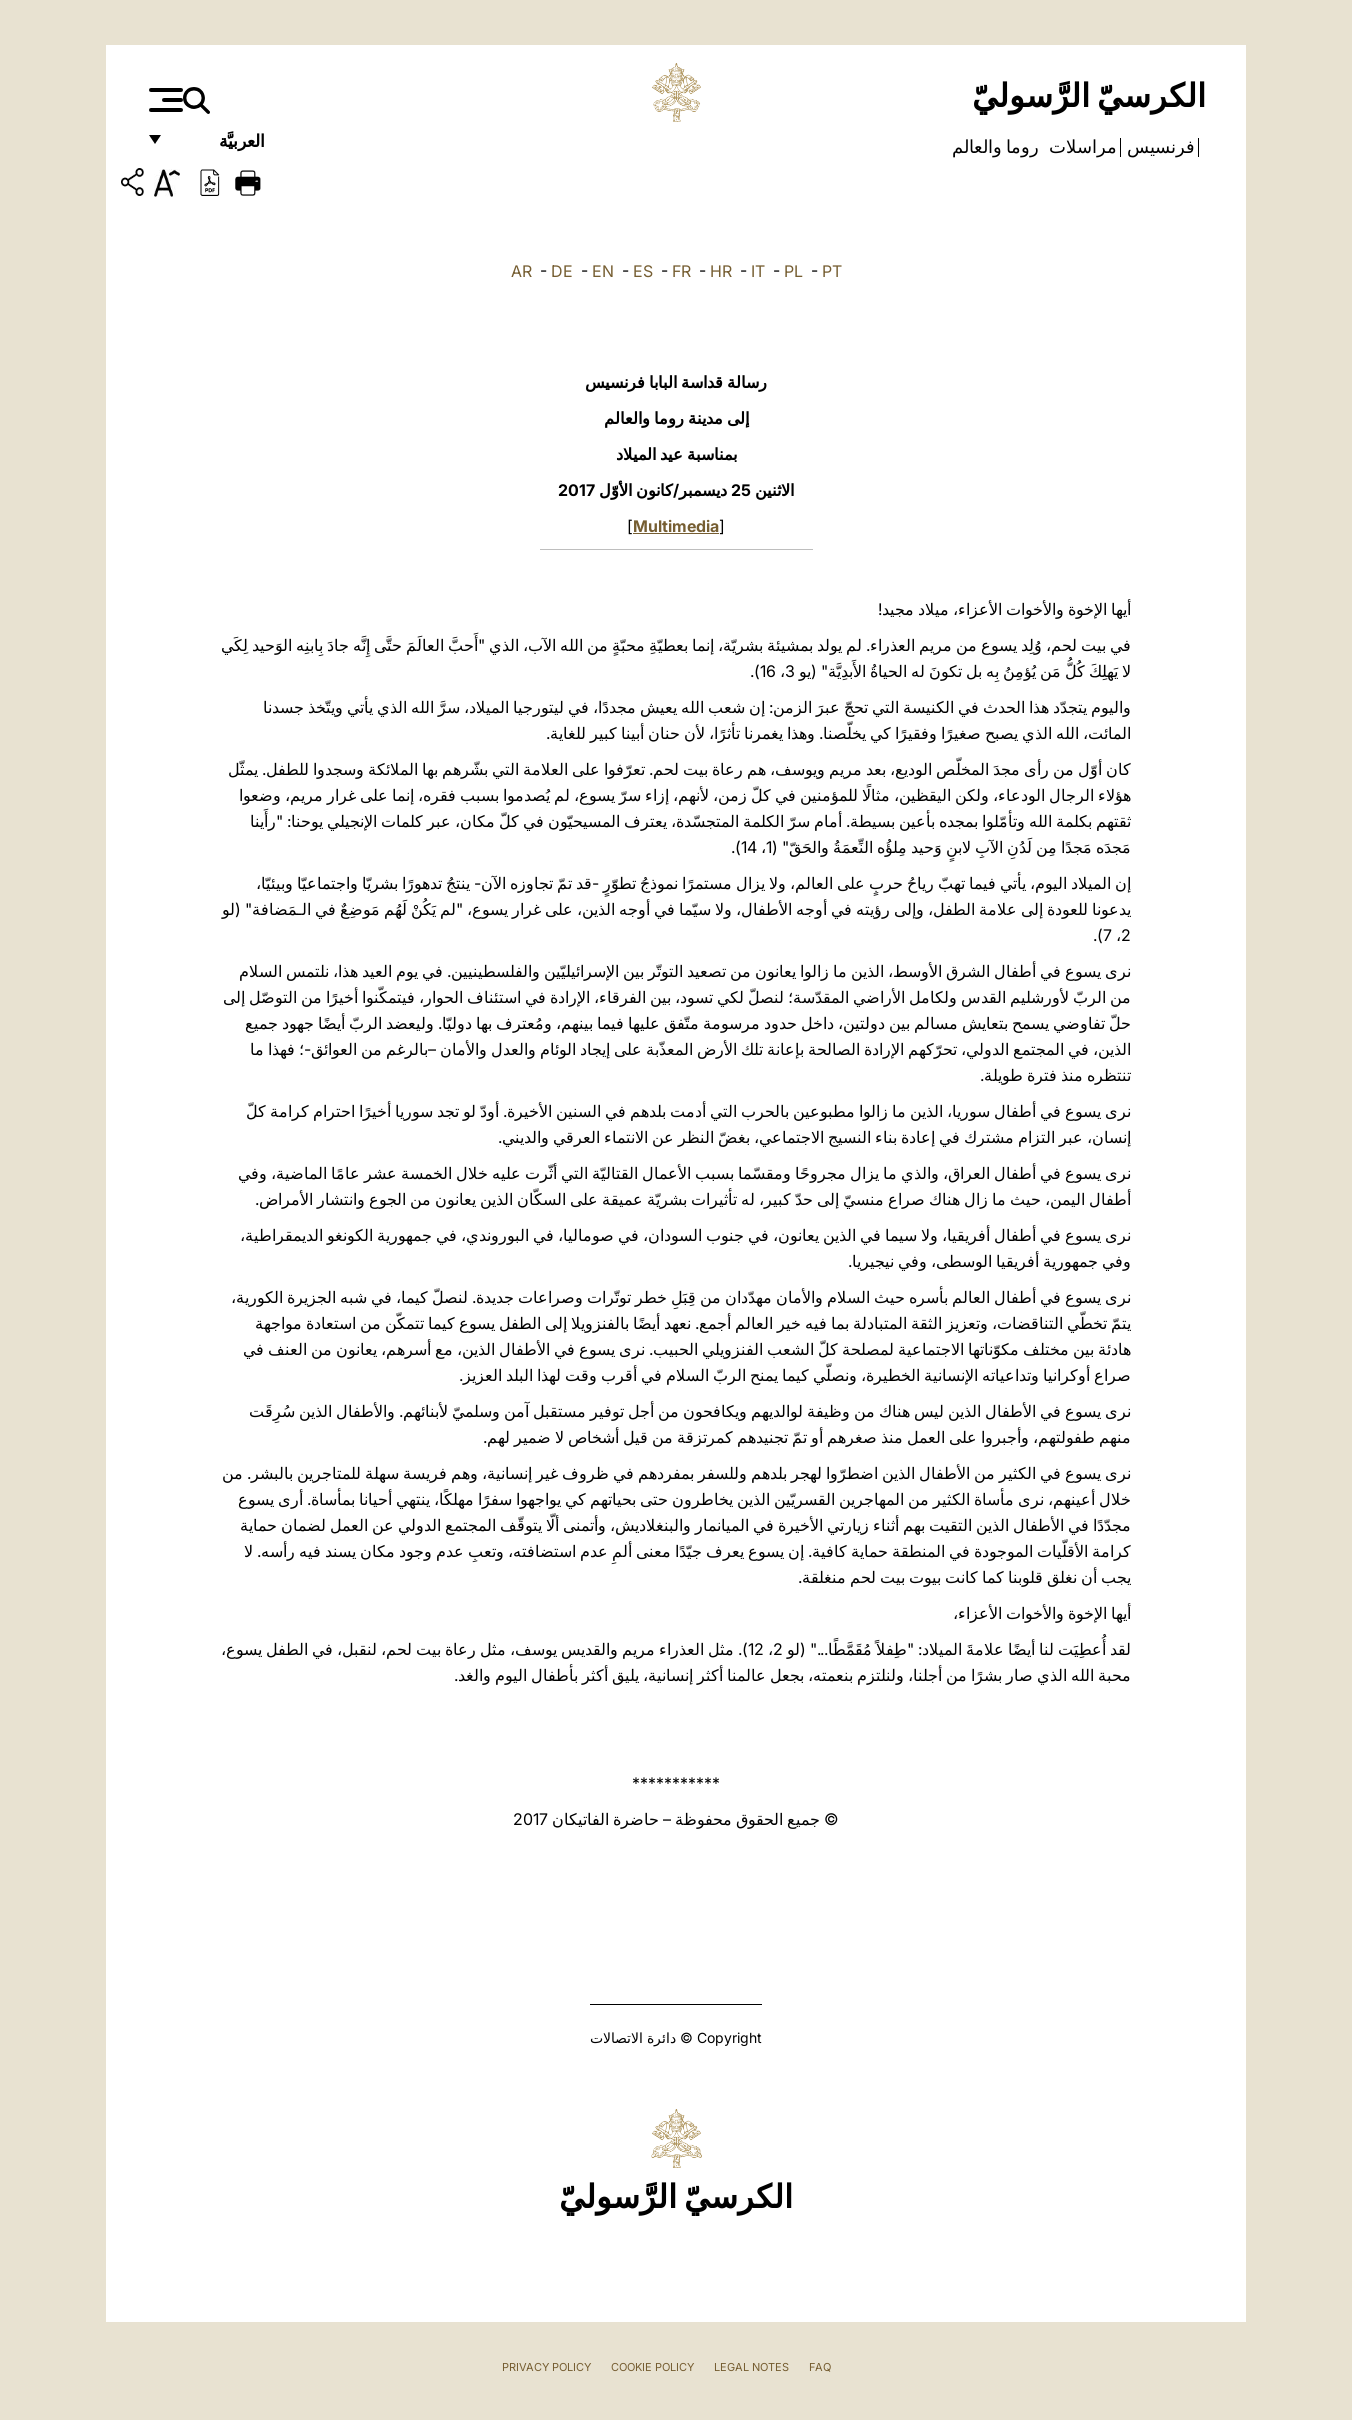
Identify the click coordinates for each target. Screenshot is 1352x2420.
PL (793, 271)
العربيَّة (220, 147)
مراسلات (1081, 147)
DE (562, 271)
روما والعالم (995, 147)
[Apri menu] (163, 100)
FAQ (820, 2367)
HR (721, 271)
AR (521, 271)
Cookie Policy (652, 2367)
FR (681, 271)
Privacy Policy (546, 2367)
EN (603, 271)
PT (832, 271)
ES (643, 271)
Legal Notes (751, 2367)
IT (758, 271)
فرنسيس (1159, 147)
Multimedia (676, 526)
